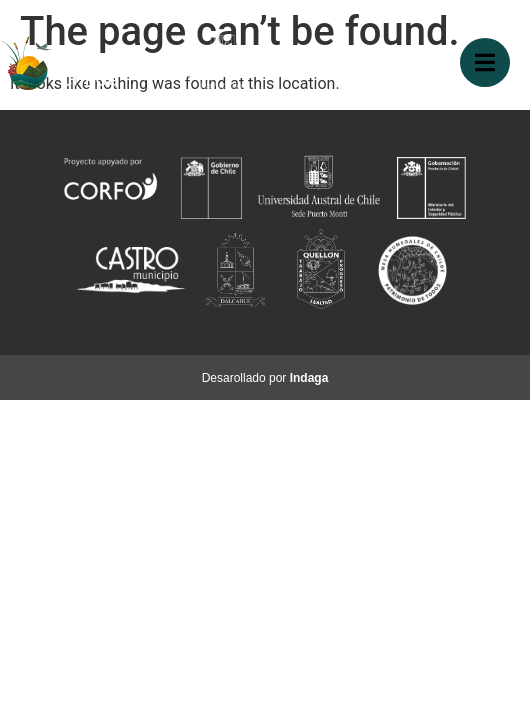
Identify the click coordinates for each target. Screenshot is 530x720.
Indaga (309, 378)
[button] (485, 62)
